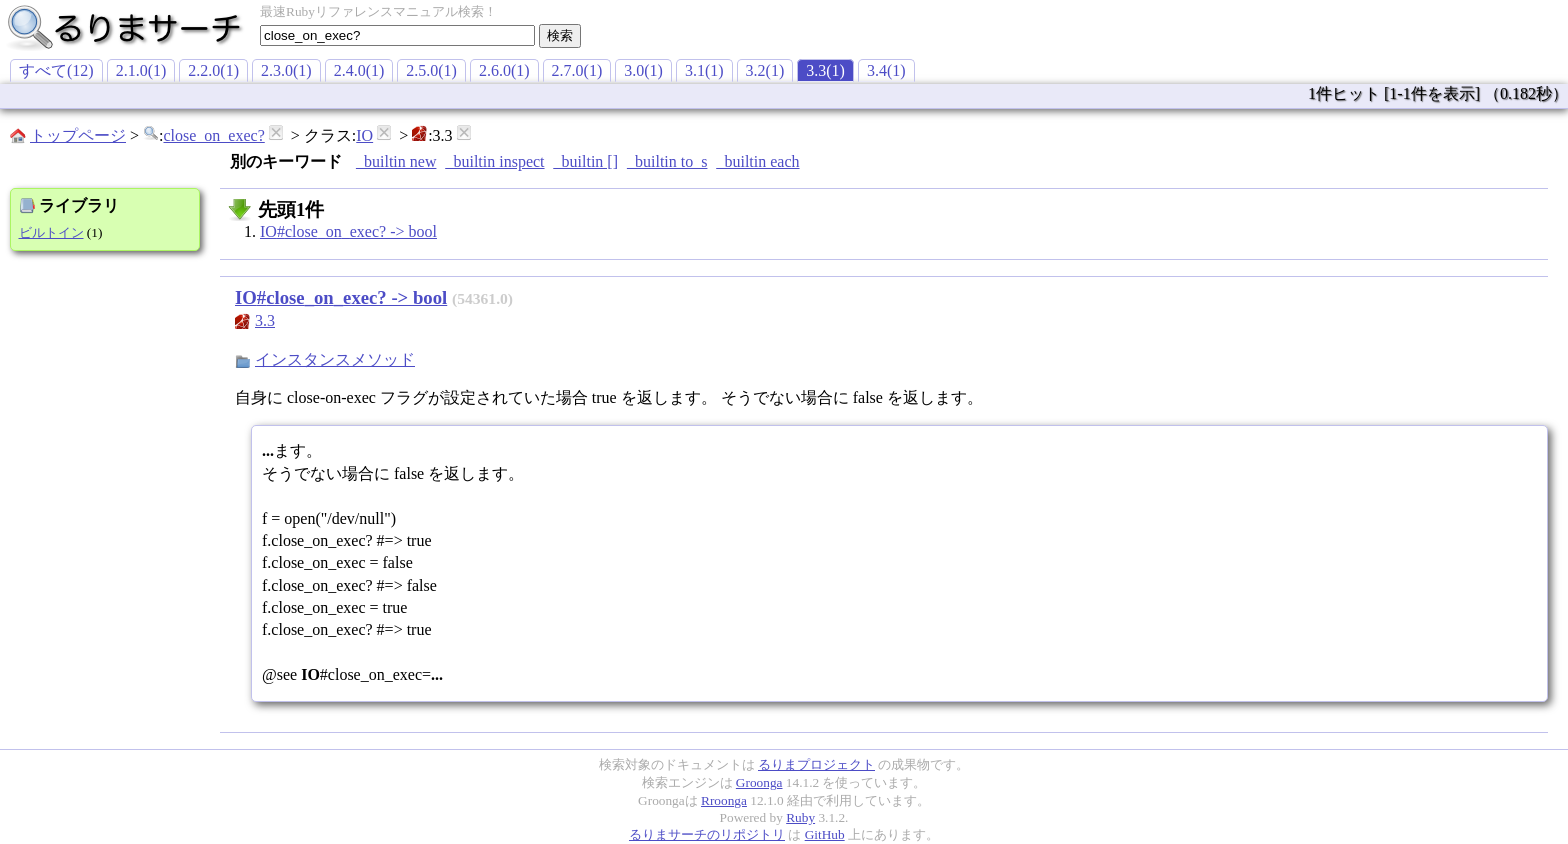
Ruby (800, 817)
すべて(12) (56, 70)
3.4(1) (886, 70)
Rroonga (724, 800)
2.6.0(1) (504, 70)
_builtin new (396, 161)
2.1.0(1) (141, 70)
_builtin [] (586, 161)
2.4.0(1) (359, 70)
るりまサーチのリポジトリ (707, 834)
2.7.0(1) (577, 70)
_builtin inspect (494, 161)
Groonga (759, 782)
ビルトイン (51, 232)
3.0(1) (643, 70)
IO (364, 135)
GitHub (825, 834)
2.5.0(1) (431, 70)
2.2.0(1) (213, 70)
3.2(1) (765, 70)
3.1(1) (704, 70)
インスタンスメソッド (335, 359)
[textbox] (397, 35)
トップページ (78, 135)
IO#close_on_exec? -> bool (348, 231)
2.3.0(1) (286, 70)
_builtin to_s (667, 161)
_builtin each (757, 161)
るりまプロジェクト (816, 764)
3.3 (265, 320)
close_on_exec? (213, 135)
